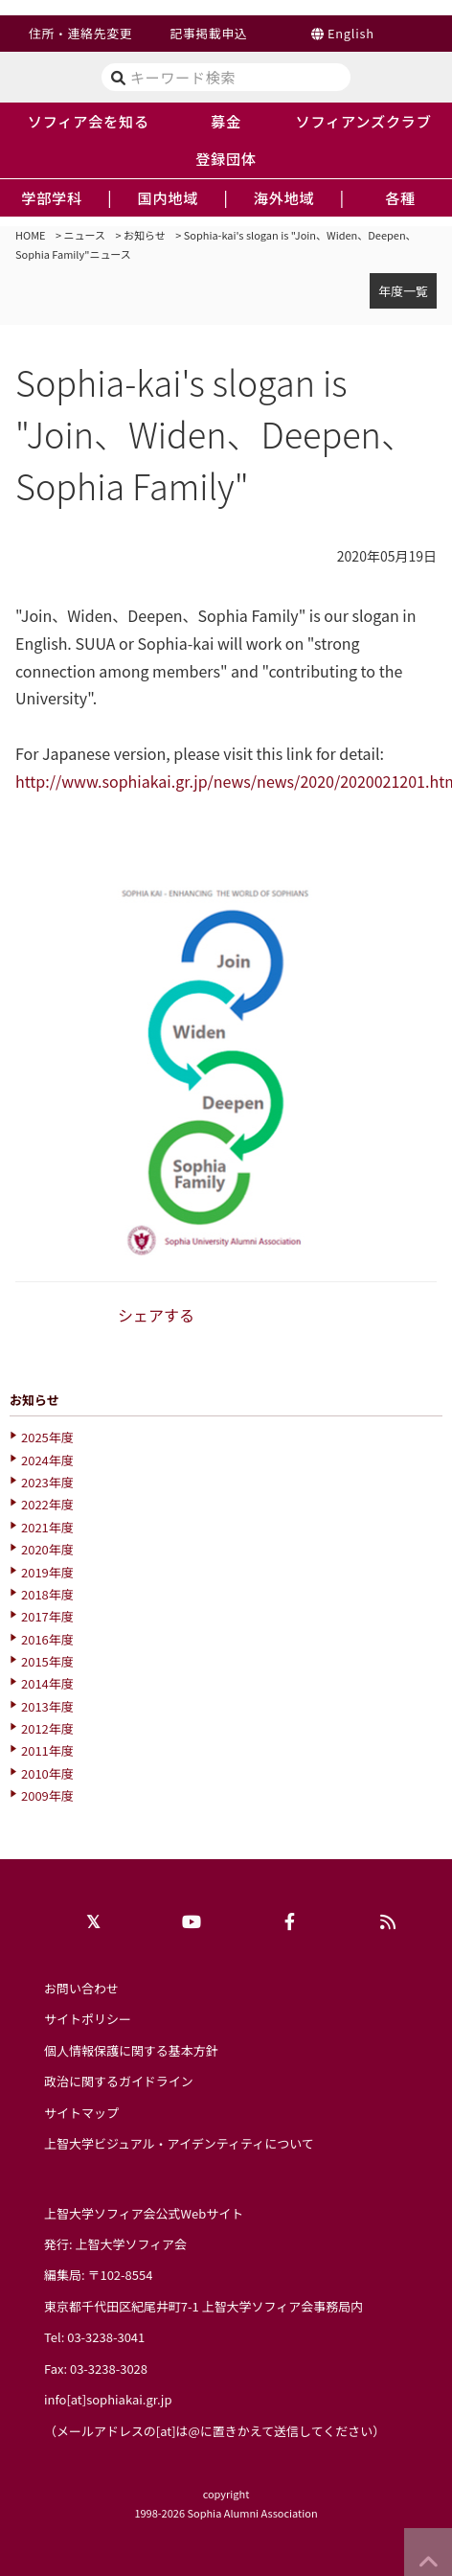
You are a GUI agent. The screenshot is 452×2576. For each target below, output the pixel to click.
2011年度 (47, 1750)
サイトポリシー (87, 2019)
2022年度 (47, 1504)
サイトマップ (81, 2113)
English (351, 33)
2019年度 (47, 1572)
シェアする (156, 1314)
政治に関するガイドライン (118, 2081)
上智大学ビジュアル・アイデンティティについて (179, 2143)
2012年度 (47, 1728)
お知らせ (145, 234)
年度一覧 (403, 291)
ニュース (84, 234)
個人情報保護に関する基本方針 (131, 2050)
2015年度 (47, 1661)
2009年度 (47, 1795)
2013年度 (47, 1706)
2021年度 (47, 1527)
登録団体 (226, 158)
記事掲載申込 (208, 33)
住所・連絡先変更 (80, 33)
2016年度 (47, 1639)
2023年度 (47, 1482)
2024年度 (47, 1460)
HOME (30, 234)
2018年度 (47, 1594)
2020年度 (47, 1549)
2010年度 (47, 1773)
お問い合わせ (81, 1988)
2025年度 (47, 1437)
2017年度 (47, 1616)
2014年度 (47, 1683)
